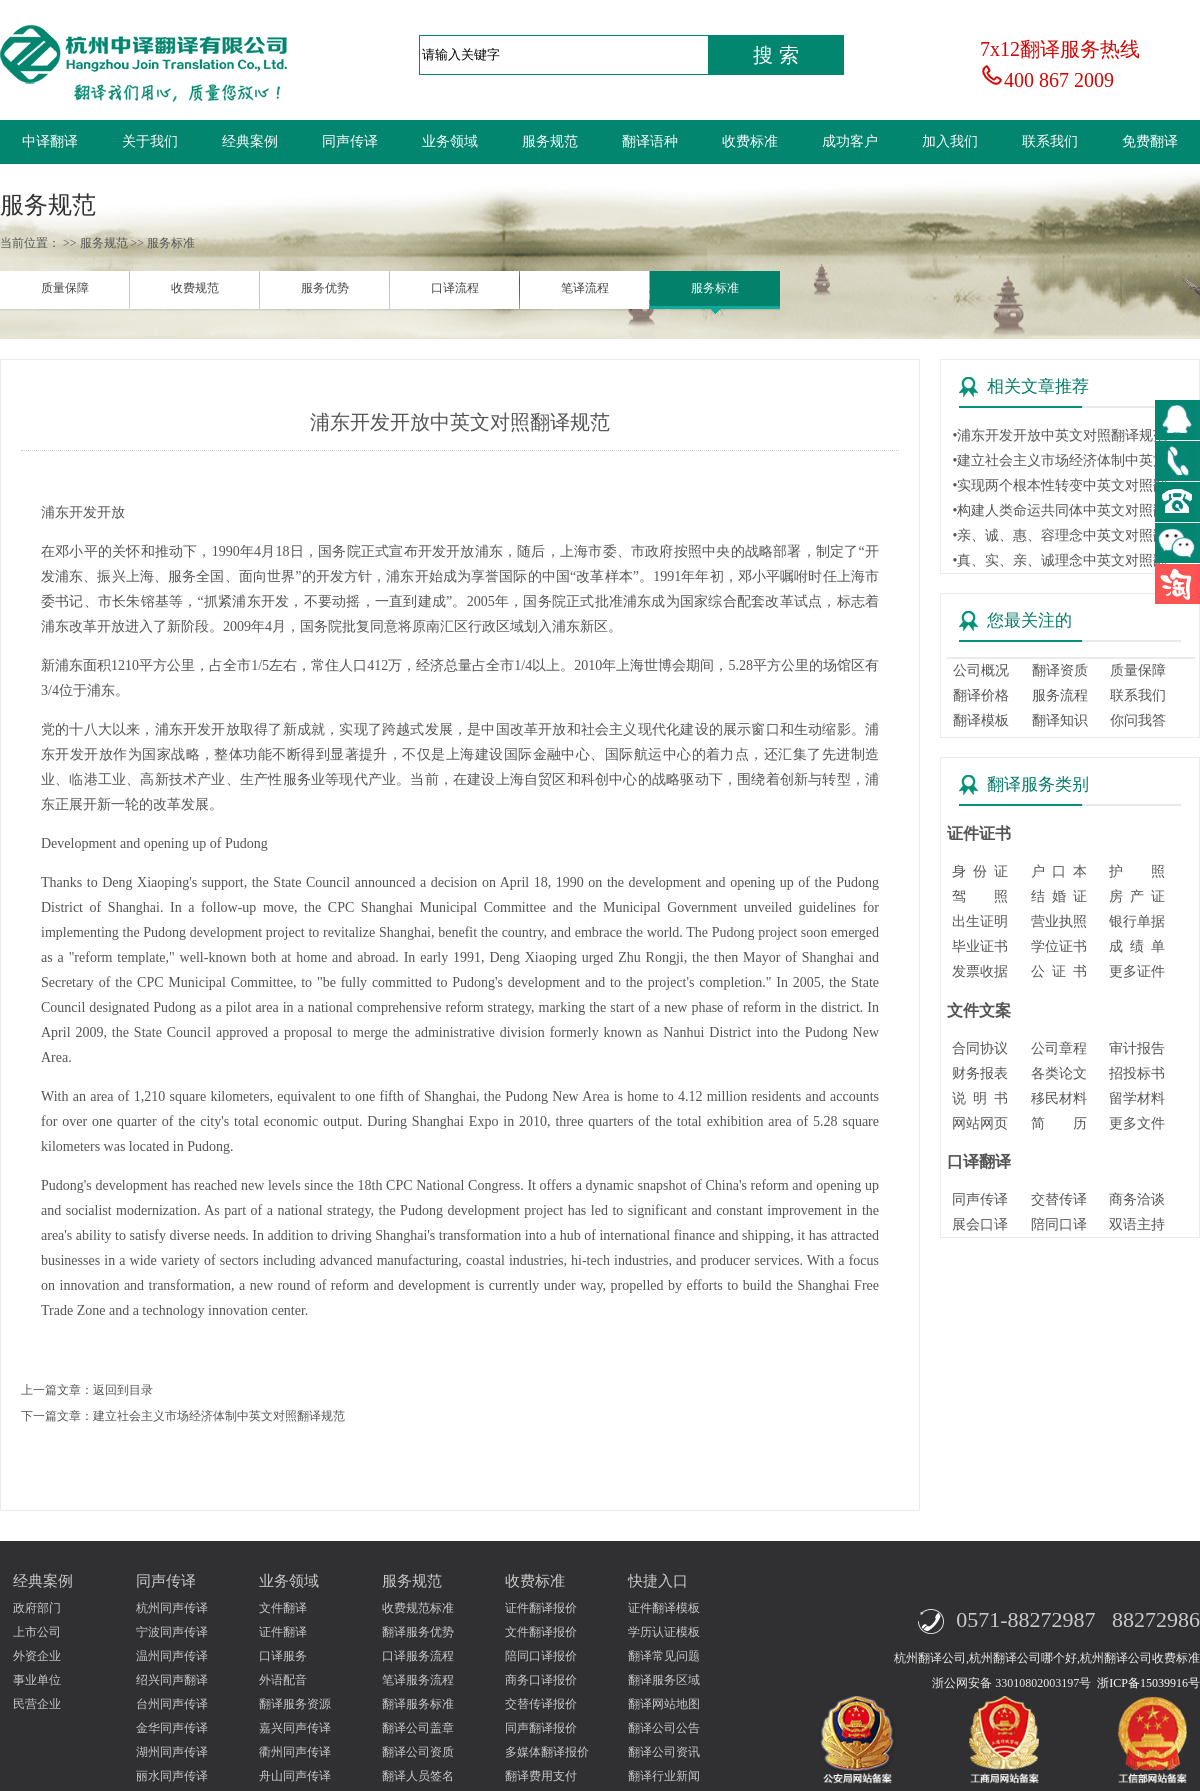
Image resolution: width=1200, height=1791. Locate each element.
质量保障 (65, 288)
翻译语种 (650, 141)
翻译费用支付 (541, 1776)
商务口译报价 (541, 1680)
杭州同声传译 (172, 1608)
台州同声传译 (172, 1704)
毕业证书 (980, 946)
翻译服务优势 (418, 1632)
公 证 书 (1059, 971)
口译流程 (455, 288)
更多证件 (1137, 971)
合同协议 (980, 1048)
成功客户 (850, 141)
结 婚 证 (1059, 896)
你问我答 (1138, 720)
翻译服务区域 (664, 1680)
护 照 (1137, 871)
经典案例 (250, 141)
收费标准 (750, 141)
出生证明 (980, 921)
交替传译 (1059, 1199)
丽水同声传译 (172, 1776)
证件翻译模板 (664, 1608)
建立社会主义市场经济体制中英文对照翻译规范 (219, 1416)
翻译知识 (1060, 720)
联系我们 (1050, 141)
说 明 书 (980, 1098)
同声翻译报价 (541, 1728)
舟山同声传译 (295, 1776)
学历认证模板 (664, 1632)
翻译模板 (981, 720)
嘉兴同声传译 (295, 1728)
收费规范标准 (418, 1608)
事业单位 (37, 1680)
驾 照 (980, 896)
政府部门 (37, 1608)
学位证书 (1059, 946)
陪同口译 (1059, 1224)
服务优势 (325, 288)
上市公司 (37, 1632)
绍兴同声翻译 (172, 1680)
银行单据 (1137, 921)
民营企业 (37, 1704)
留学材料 (1137, 1098)
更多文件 (1137, 1123)
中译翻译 (50, 141)
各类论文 (1059, 1073)
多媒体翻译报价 (547, 1752)
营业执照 (1059, 921)
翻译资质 (1060, 670)
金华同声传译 (172, 1728)
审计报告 (1137, 1048)
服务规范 (550, 141)
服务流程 (1060, 695)
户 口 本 (1059, 871)
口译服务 (283, 1656)
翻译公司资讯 (664, 1752)
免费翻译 (1150, 141)
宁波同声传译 (172, 1632)
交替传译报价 (541, 1704)
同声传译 (350, 141)
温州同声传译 (172, 1656)
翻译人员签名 (418, 1776)
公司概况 (981, 670)
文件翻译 (283, 1608)
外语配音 (283, 1680)
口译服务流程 (418, 1656)
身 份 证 (980, 871)
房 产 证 (1137, 896)
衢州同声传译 (295, 1752)
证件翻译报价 (541, 1608)
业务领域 (450, 141)
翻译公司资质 (418, 1752)
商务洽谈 (1137, 1199)
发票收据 (980, 971)
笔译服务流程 (418, 1680)
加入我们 (950, 141)
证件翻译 (283, 1632)
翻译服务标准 (418, 1704)
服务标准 (715, 288)
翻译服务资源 (295, 1704)
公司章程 (1059, 1048)
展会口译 (980, 1224)
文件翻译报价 (541, 1632)
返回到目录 (123, 1390)
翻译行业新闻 (664, 1776)
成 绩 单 (1137, 946)
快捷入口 (658, 1581)
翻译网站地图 (664, 1704)
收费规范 (195, 288)
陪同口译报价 (541, 1656)
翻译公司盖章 (418, 1728)
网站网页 (980, 1123)
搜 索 (776, 55)
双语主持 (1137, 1224)
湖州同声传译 (172, 1752)
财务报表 (980, 1073)
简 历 (1059, 1123)
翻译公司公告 (664, 1728)
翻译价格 (981, 695)
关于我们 (150, 141)
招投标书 (1137, 1073)
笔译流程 (585, 288)
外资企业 (37, 1656)
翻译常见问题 (664, 1656)
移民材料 (1059, 1098)
